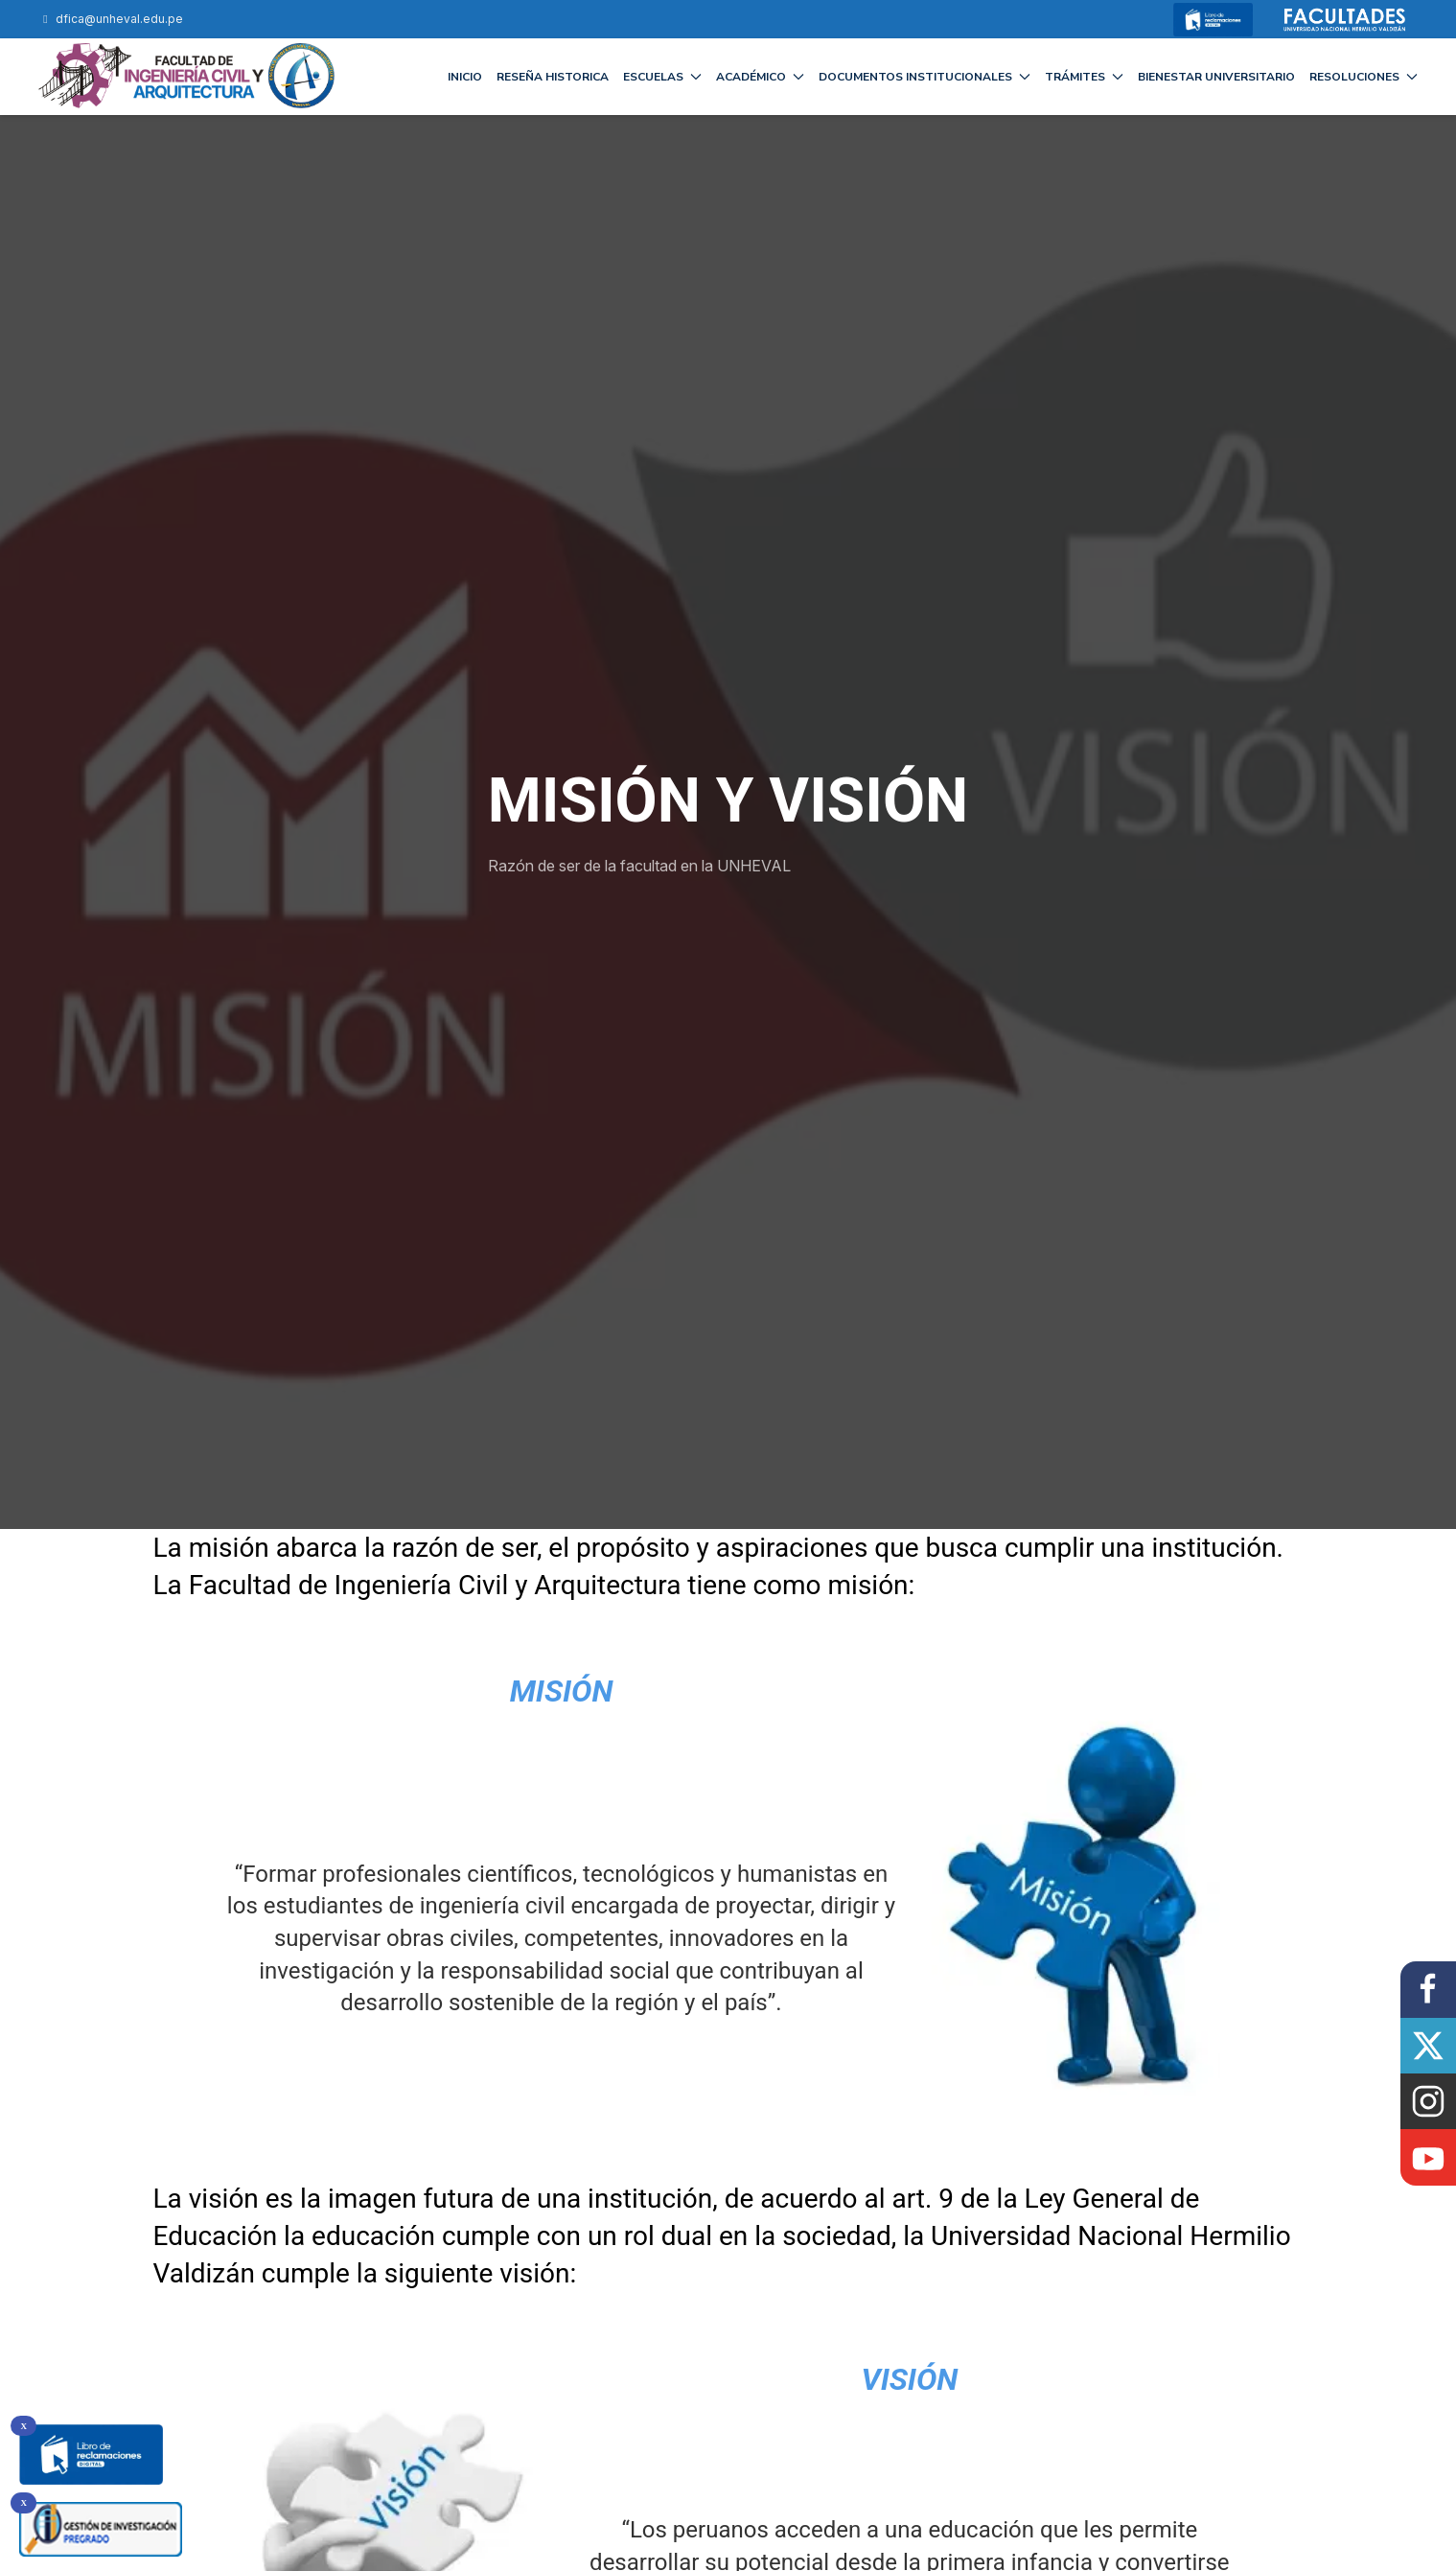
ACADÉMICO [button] (760, 76)
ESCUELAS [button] (662, 76)
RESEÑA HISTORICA (553, 76)
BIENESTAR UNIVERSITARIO (1216, 76)
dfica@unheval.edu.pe (110, 19)
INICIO (465, 76)
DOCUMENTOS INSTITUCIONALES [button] (924, 76)
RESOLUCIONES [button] (1363, 76)
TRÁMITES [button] (1084, 76)
